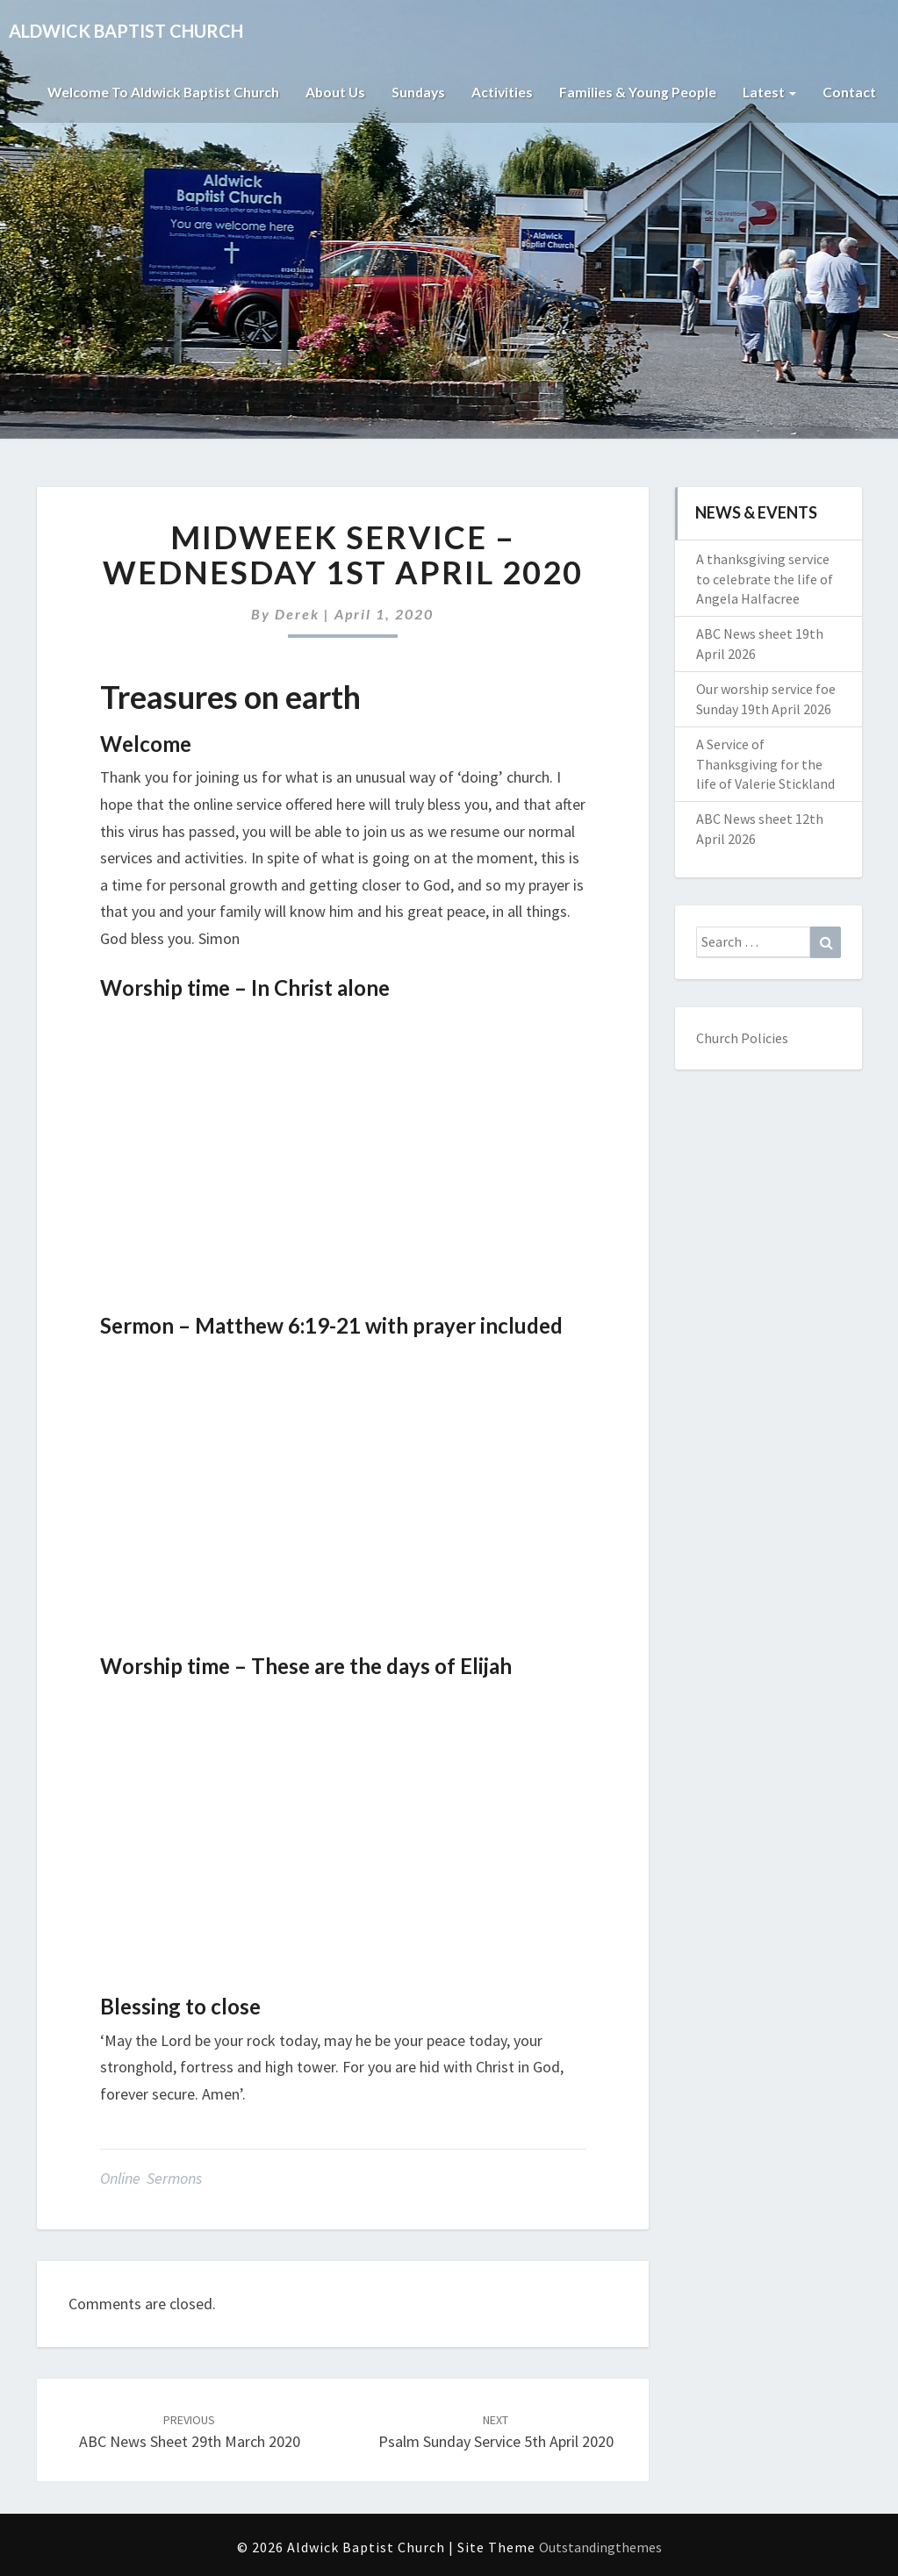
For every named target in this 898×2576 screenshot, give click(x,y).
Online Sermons (151, 2178)
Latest (769, 91)
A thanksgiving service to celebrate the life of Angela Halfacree (764, 579)
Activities (500, 91)
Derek (297, 613)
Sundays (414, 91)
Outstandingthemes (600, 2547)
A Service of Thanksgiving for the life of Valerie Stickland (765, 764)
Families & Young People (636, 91)
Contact (849, 91)
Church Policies (742, 1038)
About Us (330, 91)
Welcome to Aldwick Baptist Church (154, 91)
